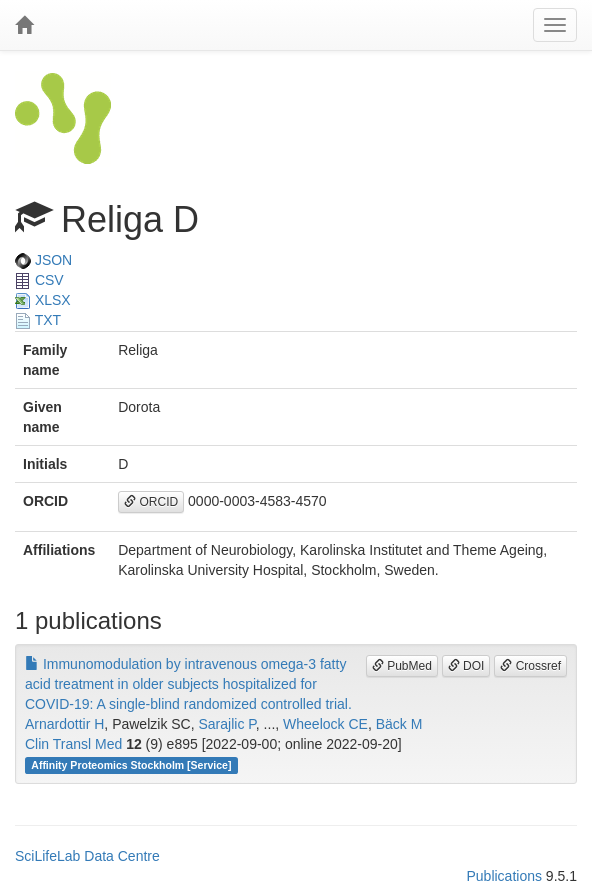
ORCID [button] (151, 502)
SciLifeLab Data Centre (87, 856)
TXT (38, 320)
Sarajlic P (227, 724)
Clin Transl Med (73, 744)
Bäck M (399, 724)
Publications (504, 876)
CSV (39, 280)
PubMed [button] (402, 666)
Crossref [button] (530, 666)
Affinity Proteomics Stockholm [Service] (131, 765)
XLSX (43, 300)
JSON (43, 260)
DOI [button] (466, 666)
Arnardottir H (64, 724)
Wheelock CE (325, 724)
